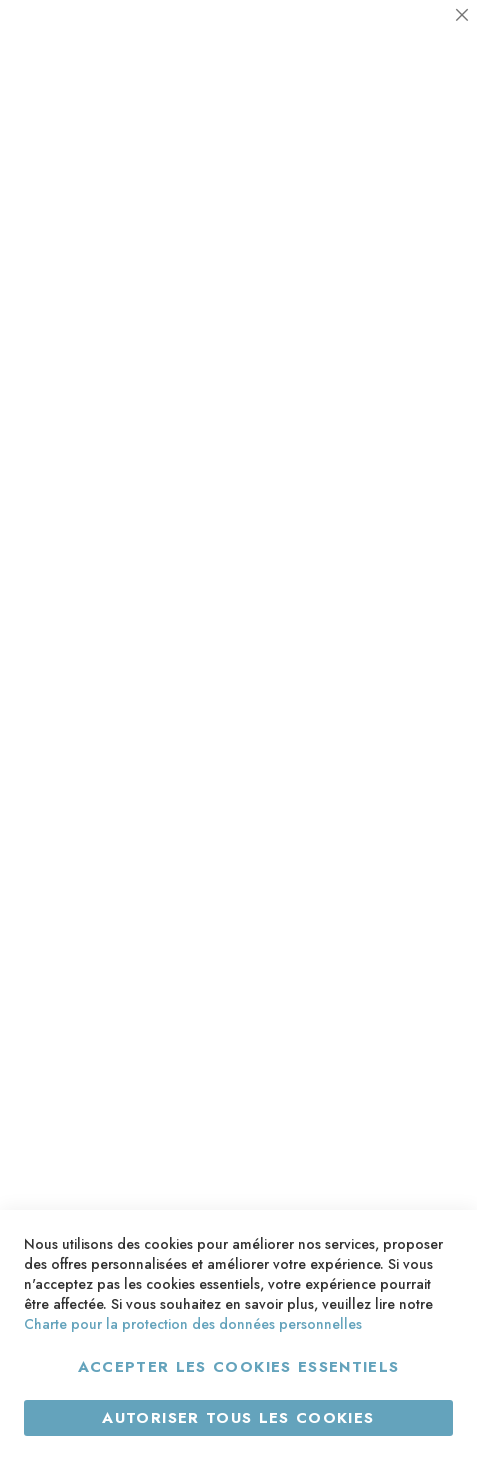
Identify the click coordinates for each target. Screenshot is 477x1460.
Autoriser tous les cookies (238, 1418)
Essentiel (422, 39)
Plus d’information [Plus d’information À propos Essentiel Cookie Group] (393, 136)
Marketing (422, 336)
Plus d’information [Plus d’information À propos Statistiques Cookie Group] (393, 285)
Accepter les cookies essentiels (239, 1367)
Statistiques (422, 187)
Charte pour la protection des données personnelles (193, 1324)
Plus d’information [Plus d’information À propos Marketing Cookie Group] (393, 433)
